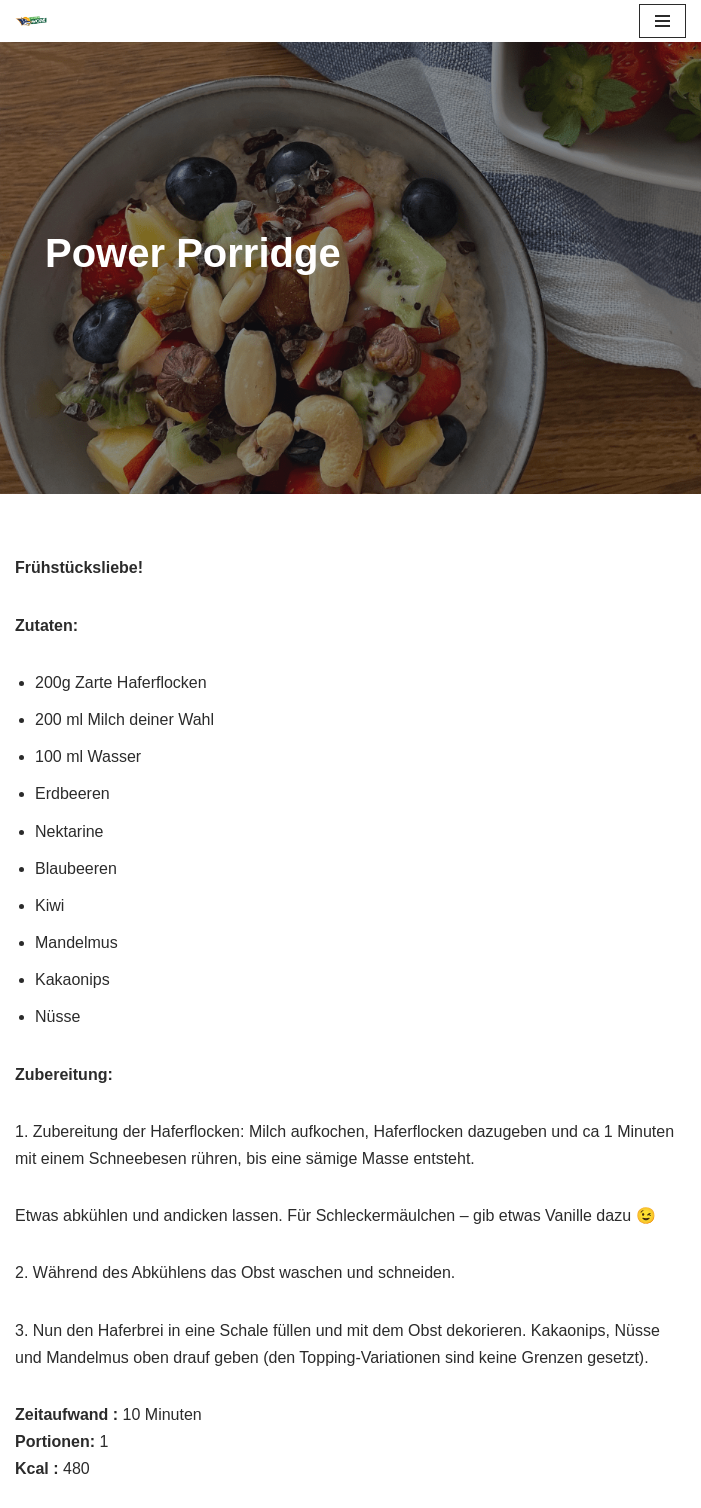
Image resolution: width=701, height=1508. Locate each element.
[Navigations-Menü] (662, 21)
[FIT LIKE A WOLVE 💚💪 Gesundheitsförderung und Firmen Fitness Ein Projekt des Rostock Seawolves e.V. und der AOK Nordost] (31, 21)
